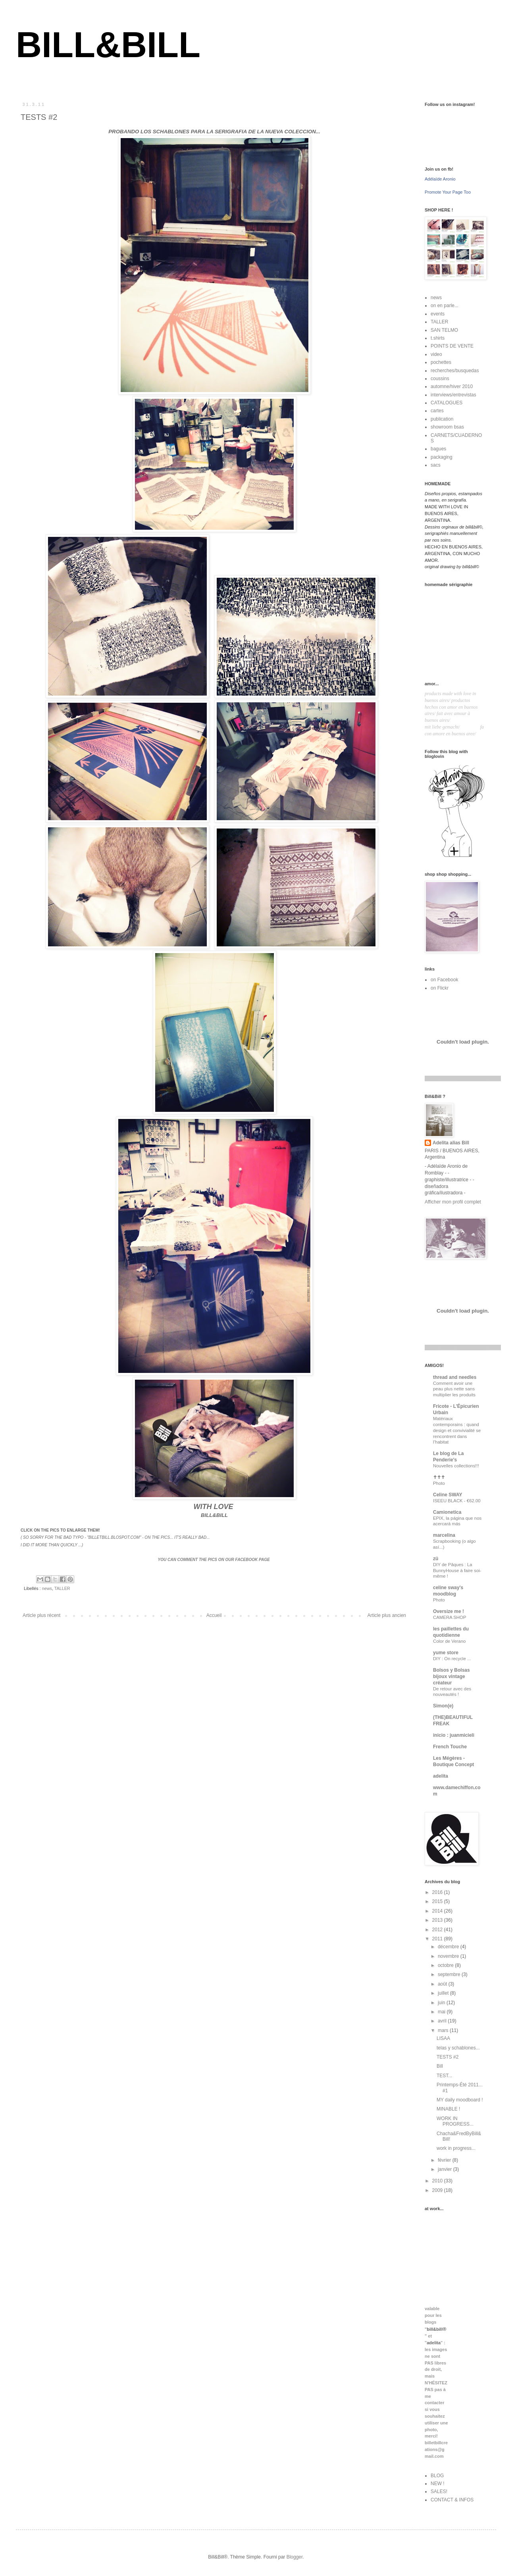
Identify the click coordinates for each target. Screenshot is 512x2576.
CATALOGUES (446, 403)
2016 (438, 1892)
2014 (438, 1911)
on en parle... (444, 305)
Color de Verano (449, 1641)
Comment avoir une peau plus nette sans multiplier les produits (454, 1389)
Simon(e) (443, 1706)
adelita (440, 1776)
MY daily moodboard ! (460, 2100)
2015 (438, 1901)
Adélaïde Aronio (440, 179)
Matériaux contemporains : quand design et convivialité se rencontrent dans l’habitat (457, 1430)
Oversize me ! (448, 1611)
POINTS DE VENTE (452, 346)
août (443, 1984)
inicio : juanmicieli (453, 1735)
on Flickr (439, 988)
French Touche (450, 1746)
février (445, 2160)
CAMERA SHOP (449, 1617)
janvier (445, 2169)
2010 (438, 2181)
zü (435, 1558)
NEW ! (438, 2483)
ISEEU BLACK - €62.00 (457, 1500)
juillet (444, 1993)
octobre (446, 1965)
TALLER (62, 1588)
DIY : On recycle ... (452, 1658)
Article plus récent (41, 1615)
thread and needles (454, 1377)
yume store (445, 1652)
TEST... (444, 2075)
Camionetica (447, 1512)
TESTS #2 (447, 2057)
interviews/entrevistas (453, 395)
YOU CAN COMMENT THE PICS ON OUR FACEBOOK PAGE (214, 1559)
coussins (440, 378)
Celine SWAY (447, 1495)
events (438, 314)
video (436, 354)
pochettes (441, 362)
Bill (440, 2066)
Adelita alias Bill (451, 1143)
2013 (438, 1920)
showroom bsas (447, 427)
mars (444, 2030)
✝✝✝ (439, 1477)
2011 (438, 1939)
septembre (450, 1974)
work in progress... (456, 2148)
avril (443, 2021)
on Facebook (444, 979)
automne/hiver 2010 (452, 386)
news (47, 1588)
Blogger (295, 2557)
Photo (439, 1483)
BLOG (437, 2475)
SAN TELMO (444, 330)
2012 (438, 1929)
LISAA (443, 2038)
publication (442, 419)
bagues (438, 449)
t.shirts (438, 338)
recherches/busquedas (455, 370)
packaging (441, 457)
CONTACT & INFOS (452, 2500)
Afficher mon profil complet (453, 1202)
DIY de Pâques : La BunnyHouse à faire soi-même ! (457, 1570)
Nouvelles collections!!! (456, 1465)
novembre (449, 1956)
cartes (437, 410)
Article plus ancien (387, 1615)
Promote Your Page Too (448, 192)
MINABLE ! (448, 2109)
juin (442, 2002)
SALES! (439, 2491)
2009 (438, 2190)
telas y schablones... (458, 2048)
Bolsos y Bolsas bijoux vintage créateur (451, 1676)
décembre (449, 1946)
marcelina (444, 1535)
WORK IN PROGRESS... (455, 2121)
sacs (436, 465)
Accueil (214, 1615)
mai (442, 2012)
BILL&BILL (108, 45)
